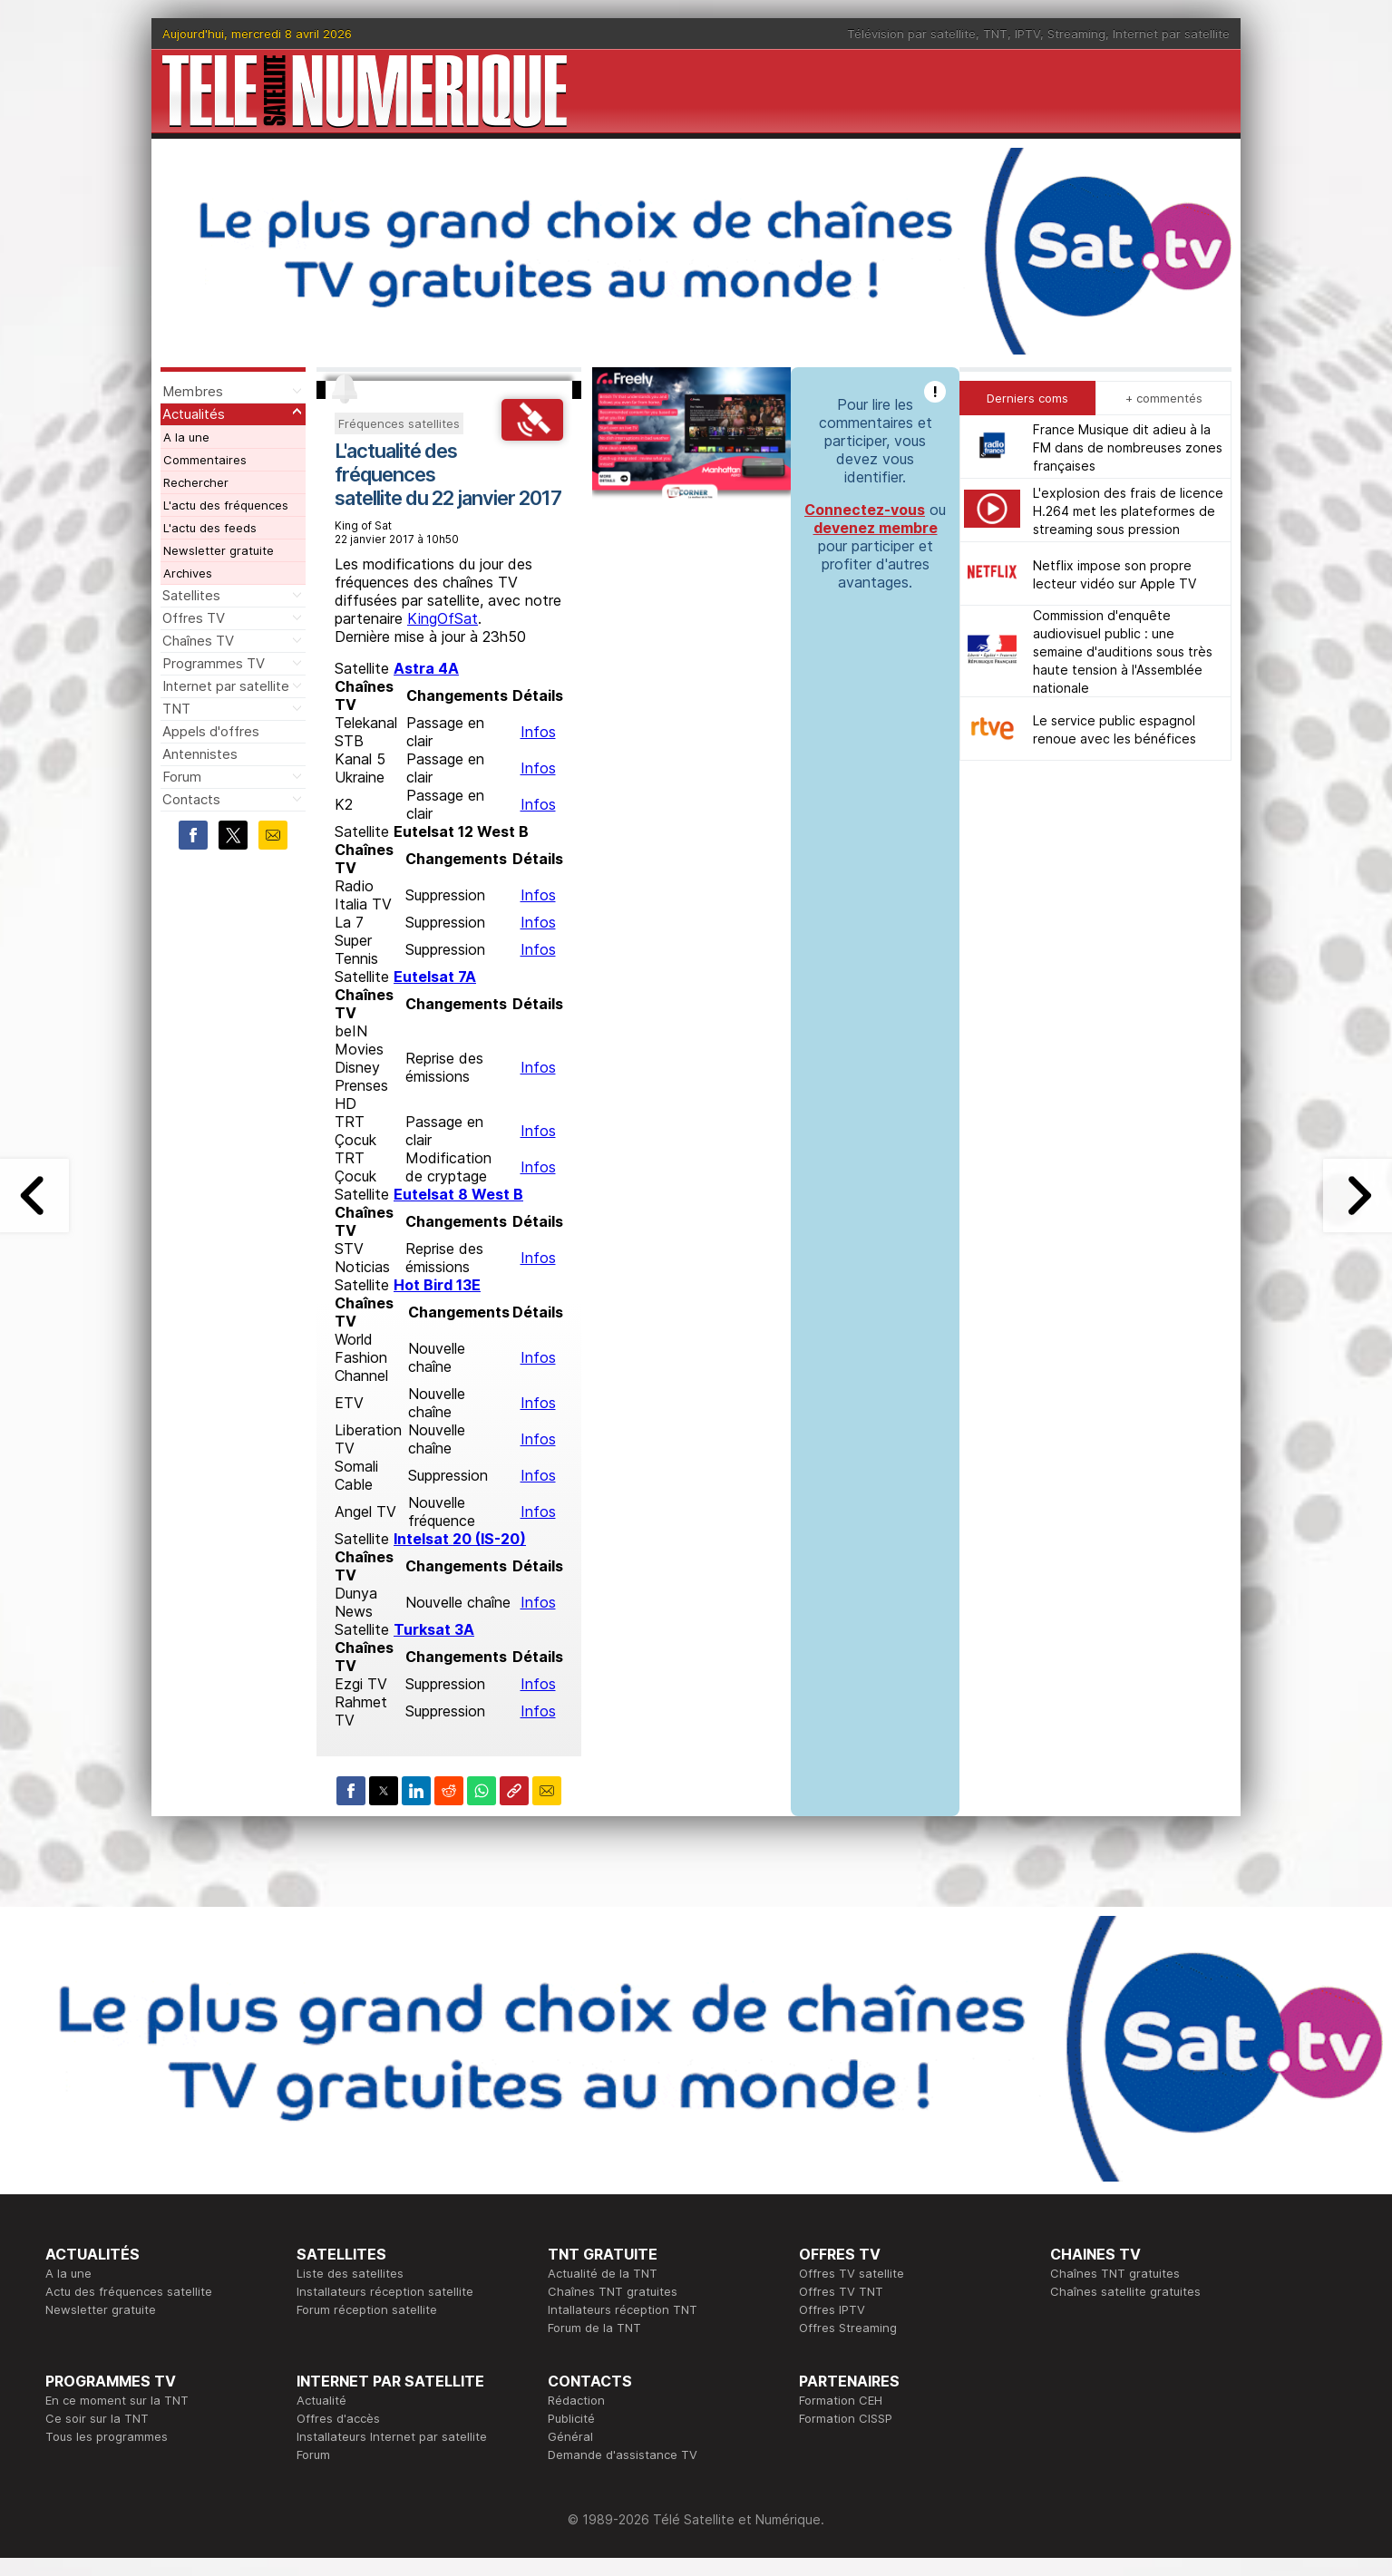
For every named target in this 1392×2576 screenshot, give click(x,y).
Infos (538, 732)
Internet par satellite (1171, 33)
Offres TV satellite (851, 2273)
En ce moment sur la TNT (117, 2400)
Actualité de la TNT (602, 2273)
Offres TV (193, 618)
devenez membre (875, 528)
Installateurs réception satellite (385, 2291)
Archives (187, 573)
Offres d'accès (338, 2418)
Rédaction (576, 2400)
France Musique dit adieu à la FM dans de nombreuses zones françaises (1127, 447)
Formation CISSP (845, 2418)
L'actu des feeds (210, 527)
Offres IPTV (832, 2309)
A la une (186, 437)
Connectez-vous (864, 510)
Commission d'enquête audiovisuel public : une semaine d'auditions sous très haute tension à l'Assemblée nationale (1122, 651)
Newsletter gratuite (218, 550)
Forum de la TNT (594, 2327)
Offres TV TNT (841, 2291)
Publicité (571, 2418)
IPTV (1027, 33)
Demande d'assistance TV (622, 2454)
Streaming (1076, 33)
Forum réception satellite (367, 2309)
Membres (192, 391)
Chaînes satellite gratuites (1125, 2291)
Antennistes (200, 754)
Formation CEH (840, 2400)
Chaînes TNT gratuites (612, 2291)
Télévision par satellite (911, 33)
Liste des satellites (350, 2273)
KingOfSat (442, 618)
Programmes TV (213, 663)
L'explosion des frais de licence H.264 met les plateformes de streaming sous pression (1128, 511)
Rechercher (196, 482)
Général (570, 2436)
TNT (995, 33)
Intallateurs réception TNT (622, 2309)
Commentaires (205, 459)
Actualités (193, 414)
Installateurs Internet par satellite (392, 2436)
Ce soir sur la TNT (97, 2418)
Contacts (191, 799)
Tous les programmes (106, 2436)
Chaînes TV (198, 640)
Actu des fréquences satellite (128, 2291)
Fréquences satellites (399, 423)
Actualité (321, 2400)
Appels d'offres (210, 731)
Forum (181, 776)
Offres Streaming (848, 2327)
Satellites (191, 595)
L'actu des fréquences (225, 505)
